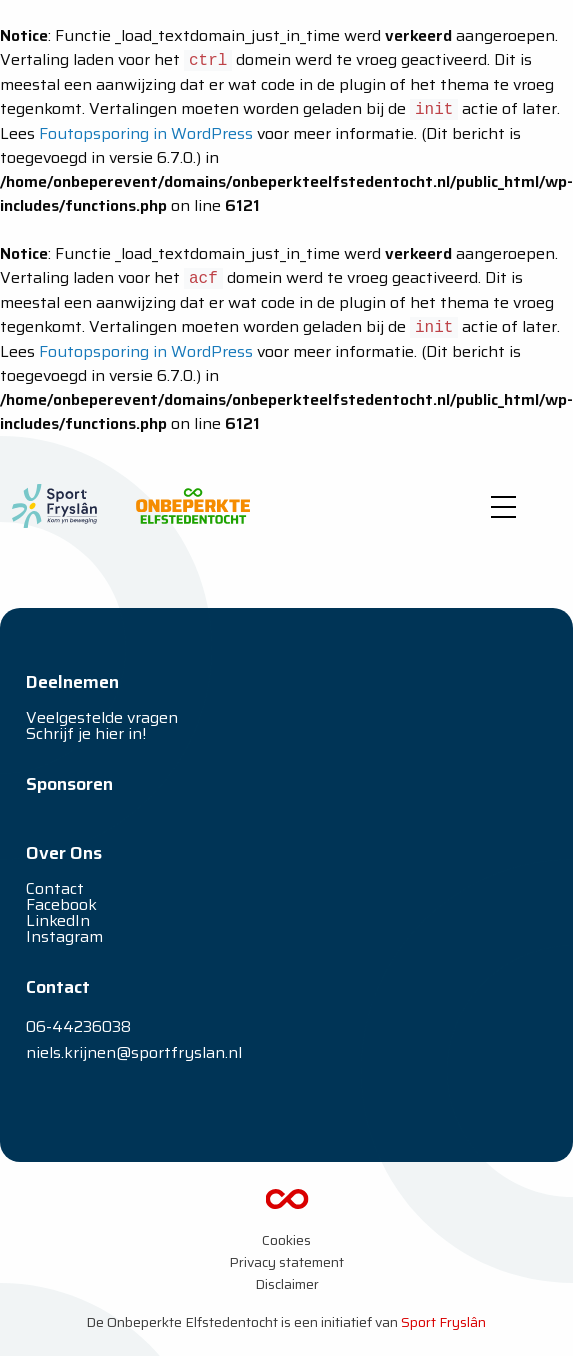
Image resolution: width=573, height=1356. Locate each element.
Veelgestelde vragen (102, 717)
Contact (55, 888)
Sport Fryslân (443, 1322)
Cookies (286, 1240)
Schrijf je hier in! (86, 733)
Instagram (64, 936)
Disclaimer (287, 1284)
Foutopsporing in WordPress (146, 133)
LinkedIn (58, 920)
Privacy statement (286, 1262)
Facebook (61, 904)
